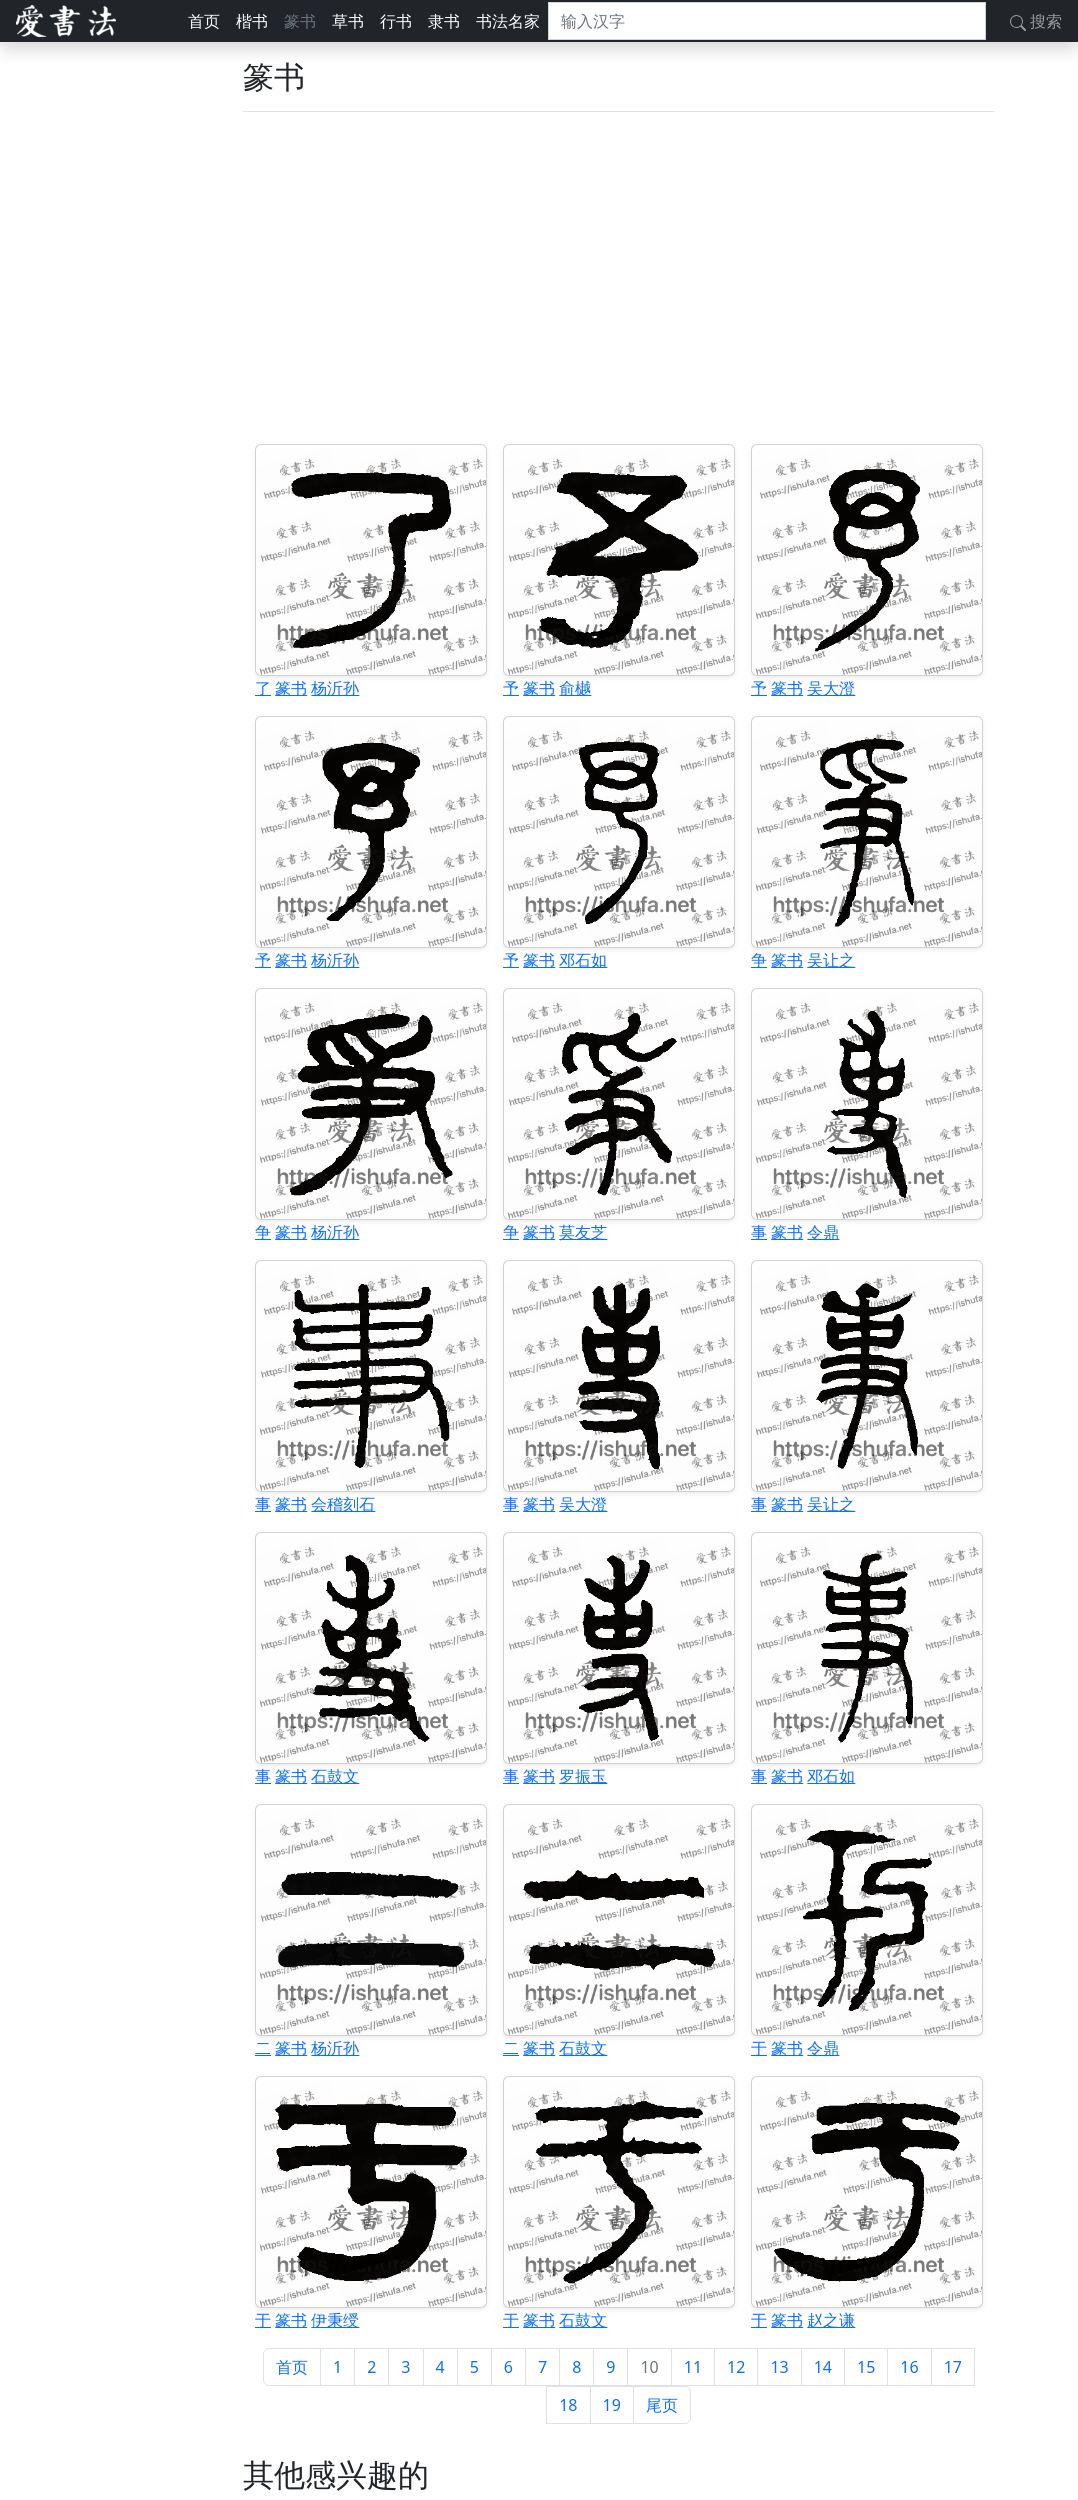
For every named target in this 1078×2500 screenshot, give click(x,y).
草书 (348, 21)
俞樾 (575, 688)
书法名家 (508, 21)
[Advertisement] (619, 278)
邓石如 (583, 960)
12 (736, 2367)
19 (612, 2405)
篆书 (300, 21)
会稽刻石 (343, 1504)
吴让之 (831, 960)
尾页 (662, 2405)
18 (568, 2405)
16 (909, 2367)
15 (866, 2367)
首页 (204, 21)
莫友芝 (583, 1232)
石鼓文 (335, 1776)
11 (693, 2367)
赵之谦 (831, 2320)
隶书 (444, 21)
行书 (396, 21)
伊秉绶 (335, 2320)
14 (823, 2367)
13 (779, 2367)
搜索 (1036, 21)
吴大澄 (831, 688)
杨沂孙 (335, 688)
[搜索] (767, 21)
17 (953, 2367)
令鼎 (823, 1232)
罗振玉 (583, 1776)
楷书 (252, 21)
